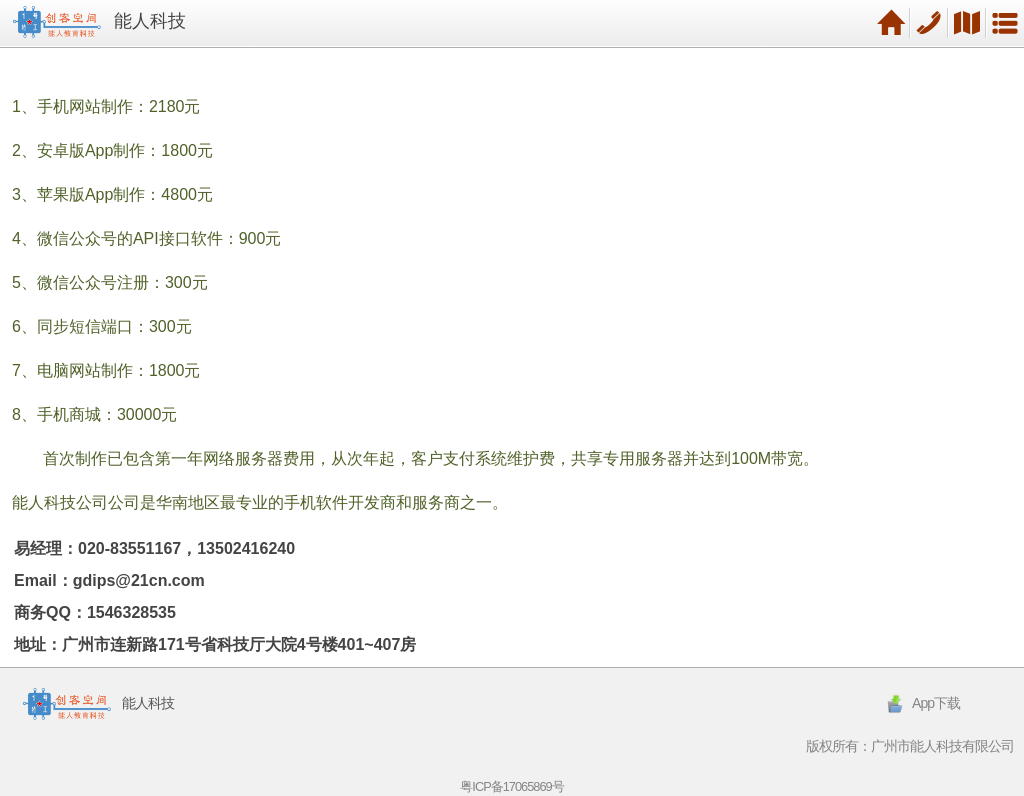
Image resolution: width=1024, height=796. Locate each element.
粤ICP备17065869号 (511, 786)
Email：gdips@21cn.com (109, 580)
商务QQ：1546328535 (95, 612)
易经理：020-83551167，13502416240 (154, 548)
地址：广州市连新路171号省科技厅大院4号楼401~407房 (215, 644)
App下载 (922, 704)
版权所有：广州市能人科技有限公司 (910, 746)
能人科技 (150, 21)
